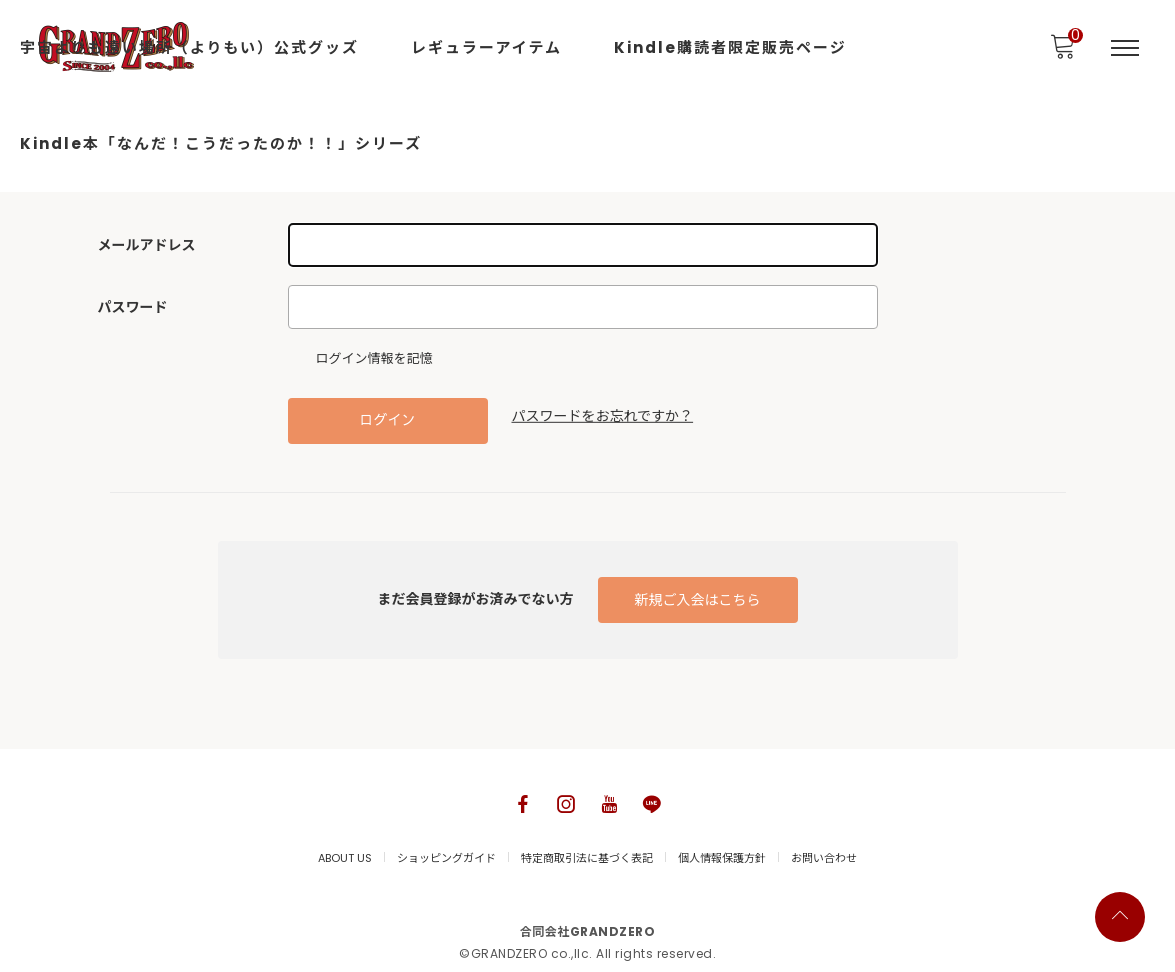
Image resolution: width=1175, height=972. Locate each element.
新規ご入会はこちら (698, 600)
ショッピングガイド (446, 858)
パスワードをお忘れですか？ (603, 416)
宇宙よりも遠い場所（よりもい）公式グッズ (189, 47)
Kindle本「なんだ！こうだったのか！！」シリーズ (221, 143)
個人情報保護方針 (722, 858)
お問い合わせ (824, 858)
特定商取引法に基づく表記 (587, 858)
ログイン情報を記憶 (365, 359)
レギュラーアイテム (486, 47)
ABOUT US (345, 858)
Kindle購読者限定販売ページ (730, 47)
